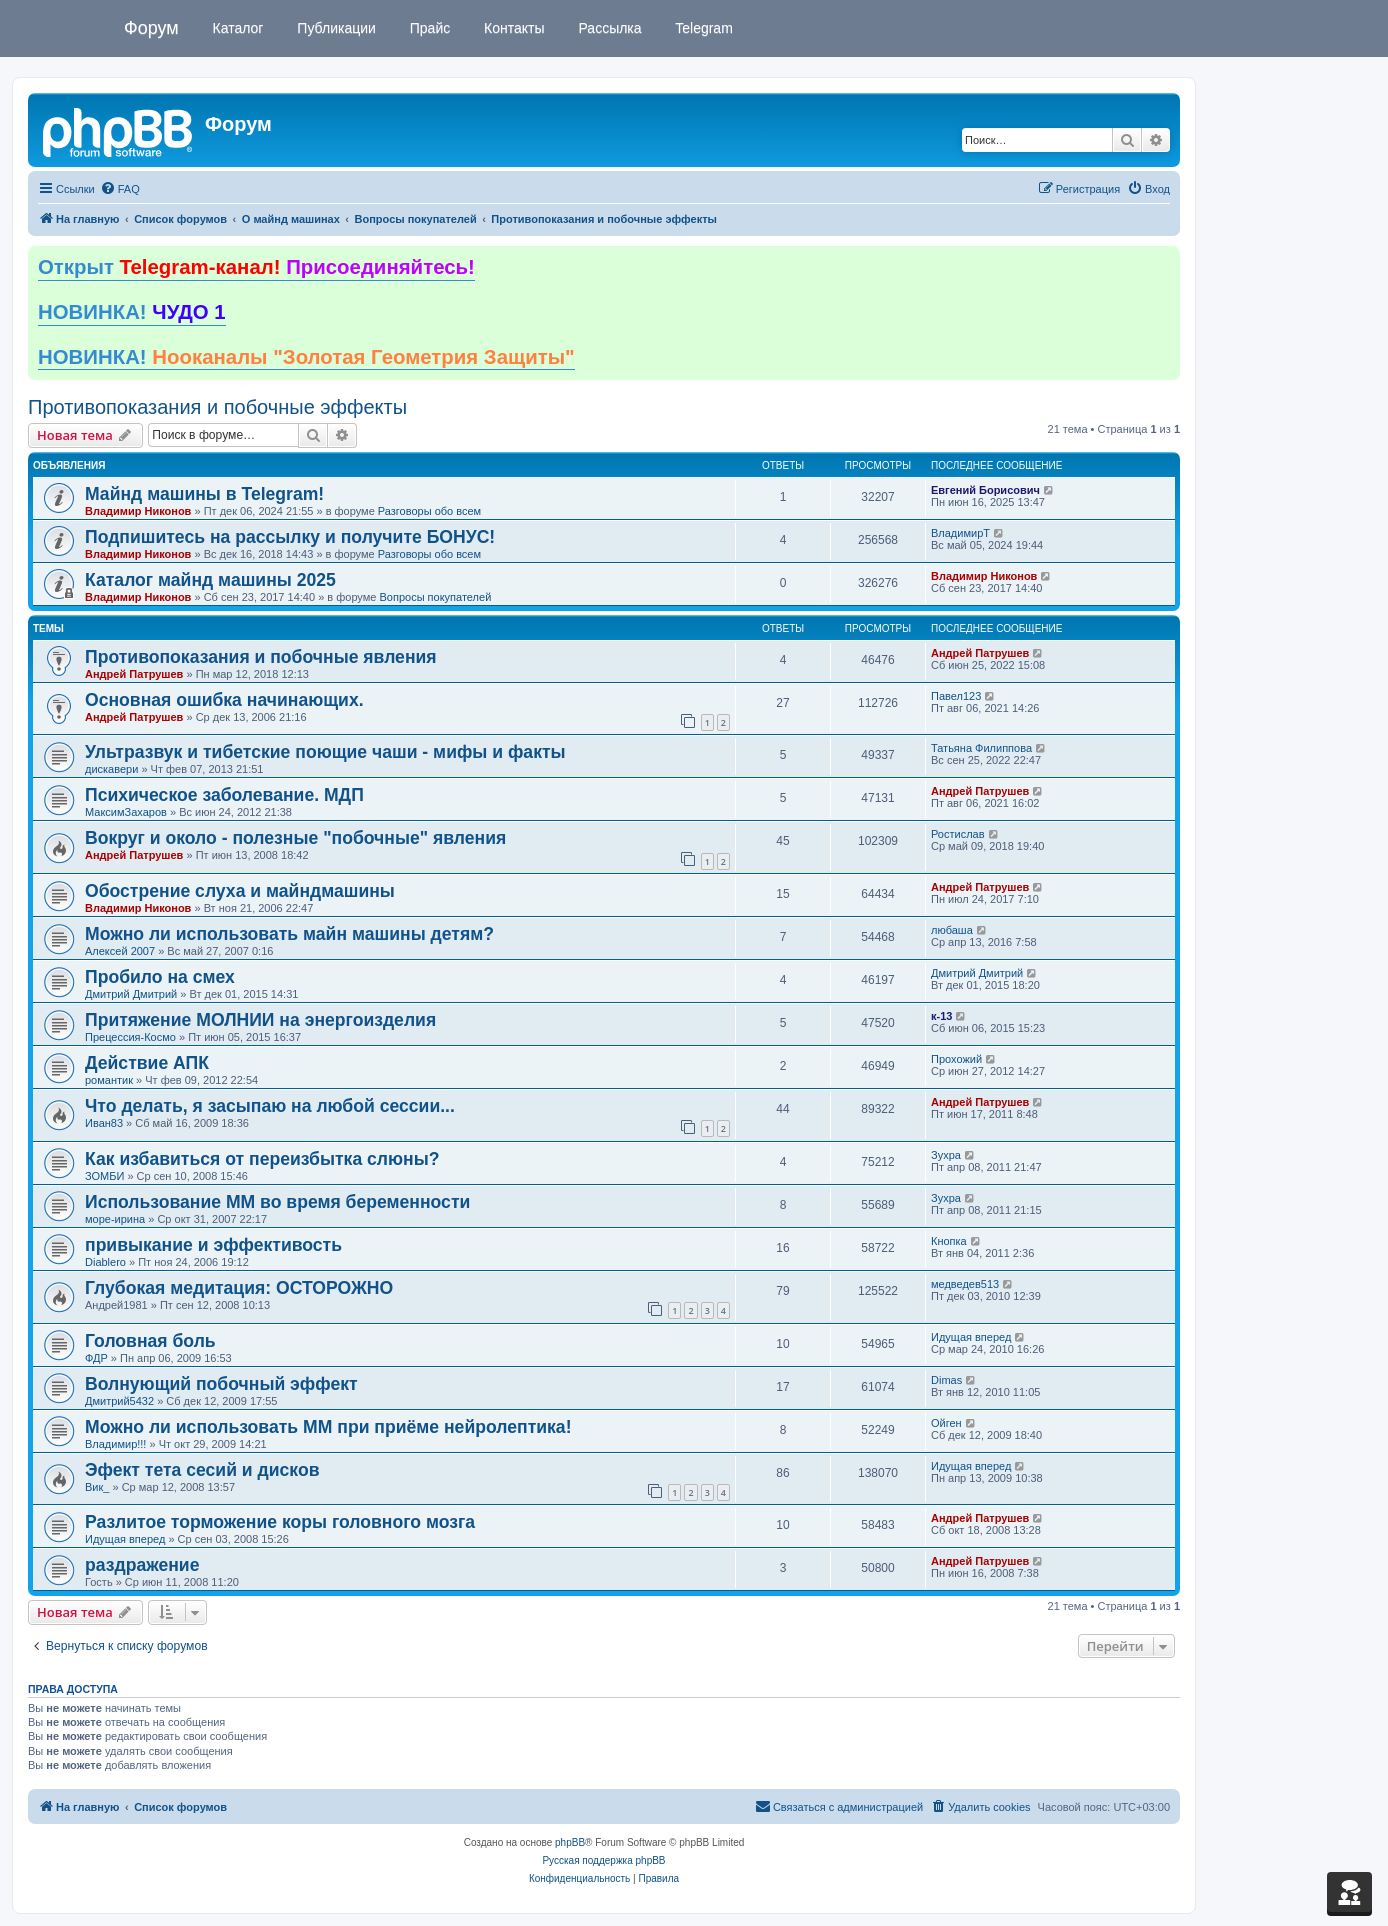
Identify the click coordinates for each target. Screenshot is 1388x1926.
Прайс (428, 28)
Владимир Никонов (138, 511)
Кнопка (949, 1241)
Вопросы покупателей (435, 597)
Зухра (946, 1155)
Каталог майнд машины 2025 (210, 580)
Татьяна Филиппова (981, 748)
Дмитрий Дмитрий (131, 994)
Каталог (236, 28)
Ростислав (958, 834)
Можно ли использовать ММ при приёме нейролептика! (328, 1427)
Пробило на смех (160, 977)
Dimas (946, 1380)
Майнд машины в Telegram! (204, 494)
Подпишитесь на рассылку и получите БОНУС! (290, 537)
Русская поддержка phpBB (603, 1860)
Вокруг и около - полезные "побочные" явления (295, 838)
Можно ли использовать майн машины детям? (289, 934)
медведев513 (965, 1284)
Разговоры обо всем (429, 511)
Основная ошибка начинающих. (224, 700)
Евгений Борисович (985, 490)
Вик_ (97, 1487)
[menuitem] (120, 189)
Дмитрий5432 (119, 1401)
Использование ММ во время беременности (277, 1202)
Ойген (946, 1423)
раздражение (142, 1565)
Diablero (105, 1262)
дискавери (111, 769)
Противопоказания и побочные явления (261, 657)
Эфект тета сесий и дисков (202, 1470)
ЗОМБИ (104, 1176)
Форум (151, 28)
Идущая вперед (971, 1337)
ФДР (96, 1358)
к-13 (941, 1016)
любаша (952, 930)
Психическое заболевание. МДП (224, 795)
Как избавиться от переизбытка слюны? (262, 1159)
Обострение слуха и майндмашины (240, 891)
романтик (109, 1080)
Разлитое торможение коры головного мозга (280, 1522)
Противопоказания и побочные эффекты (217, 407)
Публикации (334, 28)
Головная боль (150, 1341)
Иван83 (104, 1123)
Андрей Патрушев (134, 674)
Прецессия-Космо (130, 1037)
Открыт (256, 267)
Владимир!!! (115, 1444)
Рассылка (608, 28)
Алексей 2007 (120, 951)
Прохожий (956, 1059)
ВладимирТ (960, 533)
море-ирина (115, 1219)
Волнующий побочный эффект (221, 1384)
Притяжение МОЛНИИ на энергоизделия (260, 1020)
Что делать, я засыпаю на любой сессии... (270, 1106)
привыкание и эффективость (213, 1245)
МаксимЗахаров (126, 812)
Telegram (702, 28)
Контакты (512, 28)
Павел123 (956, 696)
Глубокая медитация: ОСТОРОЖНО (239, 1288)
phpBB (570, 1842)
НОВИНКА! (132, 312)
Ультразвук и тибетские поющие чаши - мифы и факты (325, 752)
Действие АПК (147, 1063)
